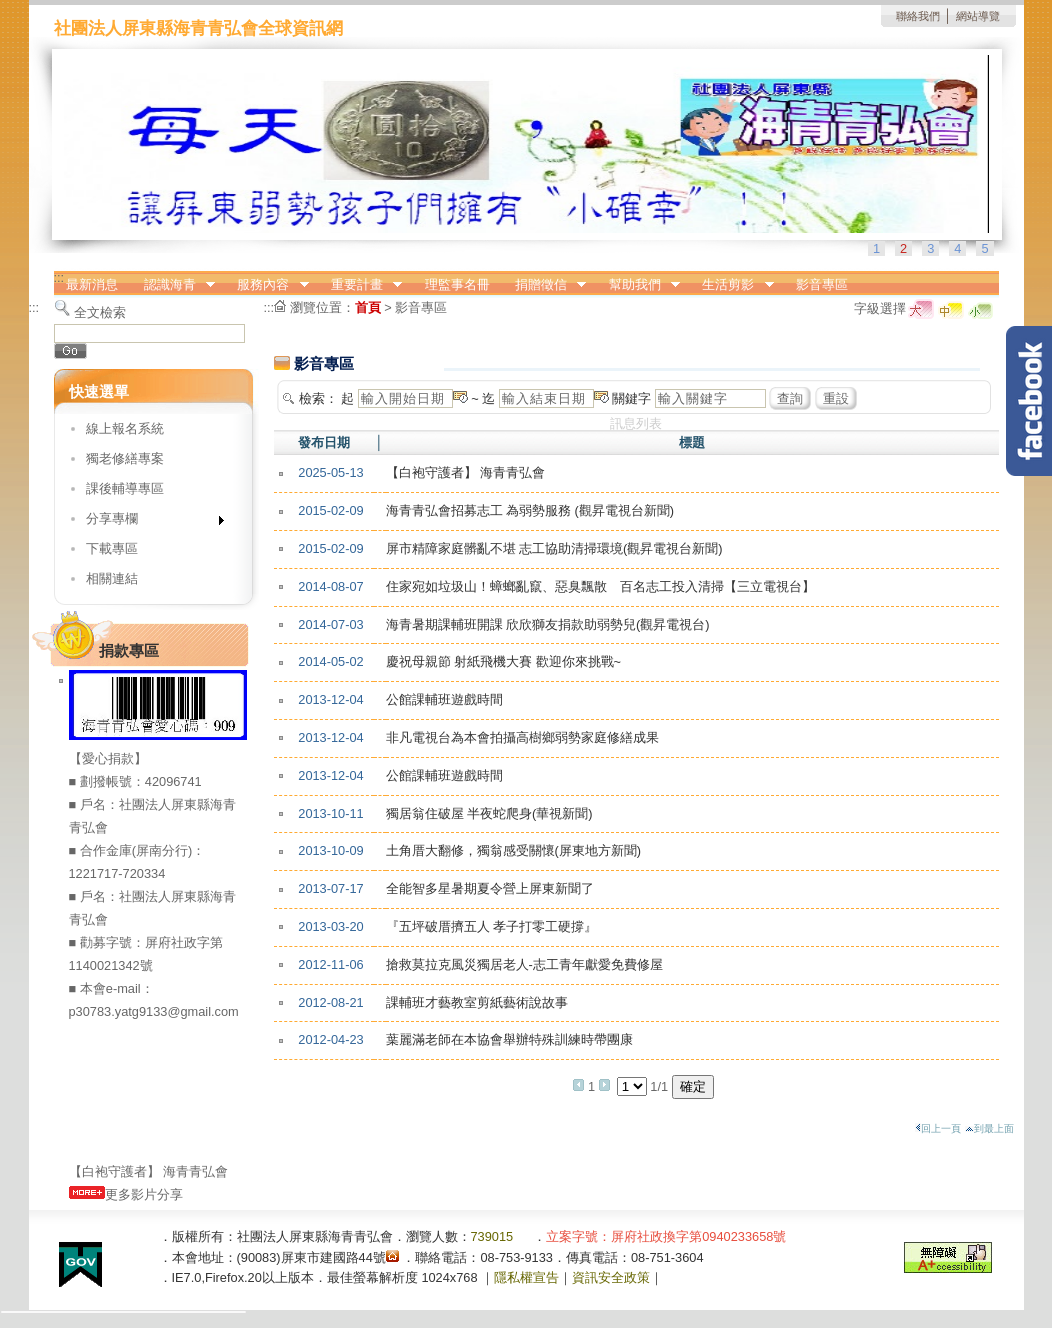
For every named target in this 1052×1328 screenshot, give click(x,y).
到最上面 (989, 1128)
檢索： (318, 398)
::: (59, 277)
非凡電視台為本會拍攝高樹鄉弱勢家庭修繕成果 (522, 737)
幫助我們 (638, 285)
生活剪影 (732, 285)
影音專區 (822, 284)
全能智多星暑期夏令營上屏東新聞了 (490, 888)
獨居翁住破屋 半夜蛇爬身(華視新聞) (489, 813)
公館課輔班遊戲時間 (444, 699)
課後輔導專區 (125, 488)
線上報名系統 (125, 428)
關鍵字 (631, 398)
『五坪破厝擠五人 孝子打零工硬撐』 (492, 926)
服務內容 (267, 285)
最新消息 (92, 284)
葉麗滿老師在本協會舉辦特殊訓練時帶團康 (509, 1039)
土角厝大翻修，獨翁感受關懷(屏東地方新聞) (514, 850)
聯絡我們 (918, 16)
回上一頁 (938, 1128)
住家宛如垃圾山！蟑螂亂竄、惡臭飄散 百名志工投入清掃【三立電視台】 (600, 586)
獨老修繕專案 (125, 458)
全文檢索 (100, 312)
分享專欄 (148, 522)
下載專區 (112, 548)
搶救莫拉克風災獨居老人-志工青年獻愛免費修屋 (524, 964)
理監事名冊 (457, 284)
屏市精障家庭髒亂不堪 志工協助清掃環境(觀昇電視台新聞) (554, 548)
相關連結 (112, 578)
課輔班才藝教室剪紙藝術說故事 (477, 1002)
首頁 (368, 307)
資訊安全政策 (611, 1277)
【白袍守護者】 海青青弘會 (466, 472)
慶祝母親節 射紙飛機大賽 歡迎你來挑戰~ (504, 661)
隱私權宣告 (526, 1277)
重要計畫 (360, 285)
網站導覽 (978, 16)
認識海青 (173, 285)
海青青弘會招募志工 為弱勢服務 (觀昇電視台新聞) (530, 510)
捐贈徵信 (544, 285)
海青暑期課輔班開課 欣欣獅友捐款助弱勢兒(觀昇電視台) (548, 624)
